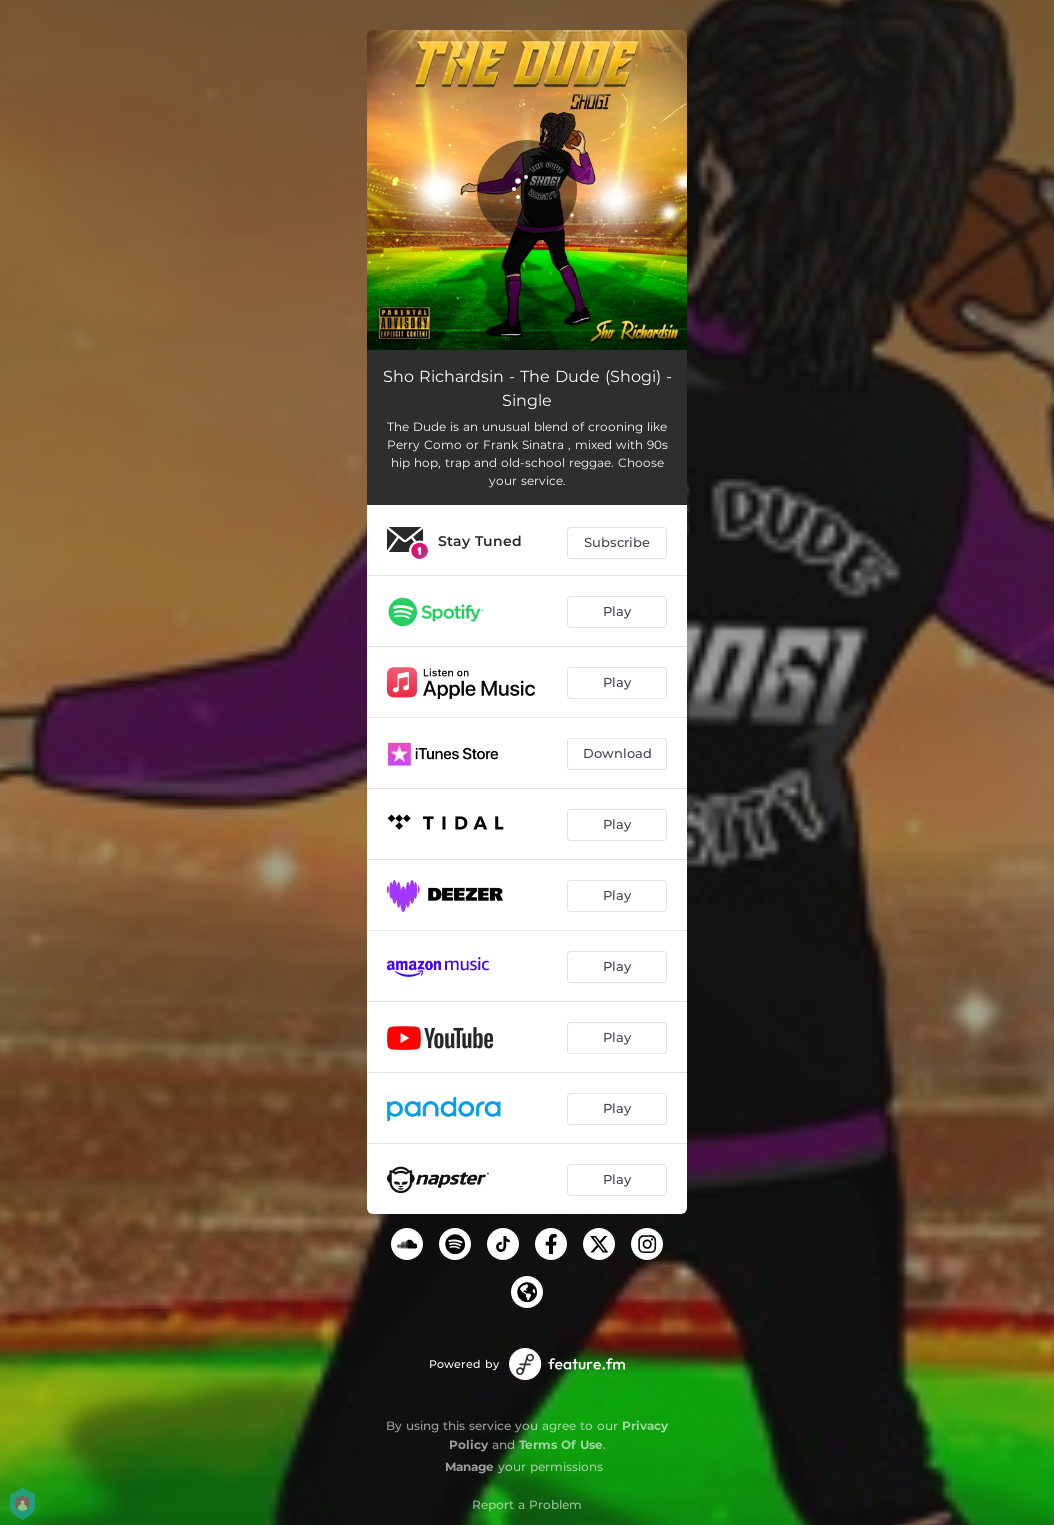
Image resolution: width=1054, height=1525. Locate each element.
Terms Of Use (561, 1444)
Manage (469, 1466)
